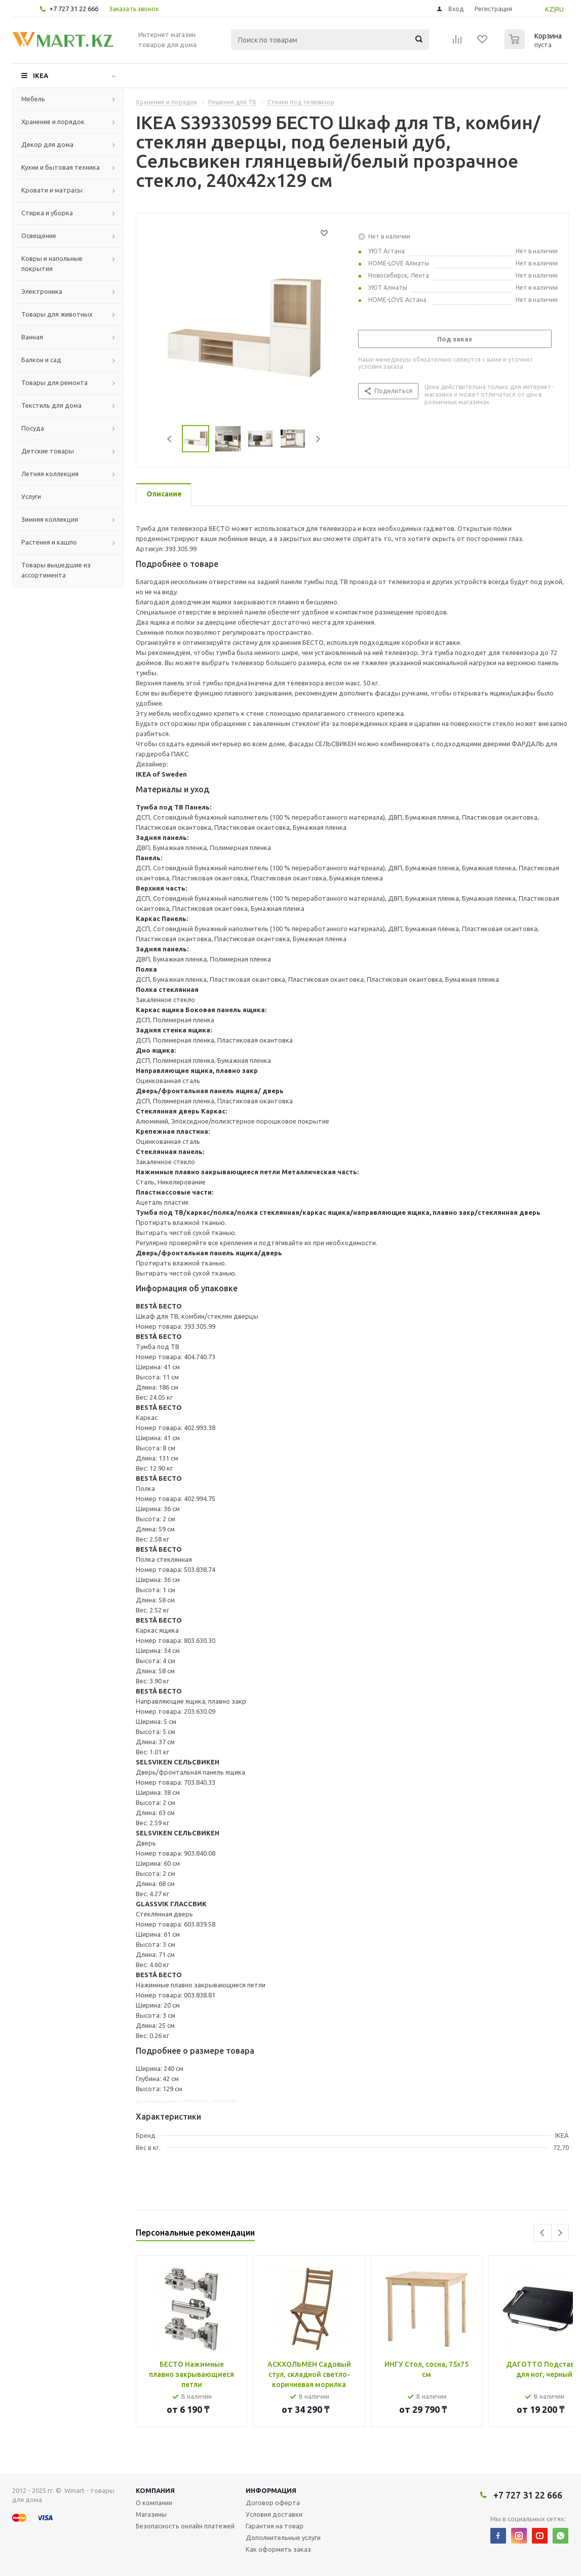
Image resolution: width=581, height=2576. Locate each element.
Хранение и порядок (53, 121)
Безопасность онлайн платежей (185, 2525)
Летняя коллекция (50, 473)
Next (318, 439)
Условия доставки (274, 2514)
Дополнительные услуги (283, 2537)
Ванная (32, 336)
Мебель (33, 98)
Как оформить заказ (278, 2549)
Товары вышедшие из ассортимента (56, 570)
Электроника (41, 291)
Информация (271, 2490)
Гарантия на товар (274, 2525)
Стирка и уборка (47, 212)
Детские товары (47, 450)
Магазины (151, 2514)
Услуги (31, 496)
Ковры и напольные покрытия (52, 263)
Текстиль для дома (51, 405)
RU (559, 9)
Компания (155, 2490)
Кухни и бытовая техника (60, 167)
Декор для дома (47, 144)
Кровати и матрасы (52, 190)
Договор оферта (273, 2502)
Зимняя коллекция (49, 519)
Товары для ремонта (54, 382)
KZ (549, 9)
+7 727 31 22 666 (73, 8)
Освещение (38, 235)
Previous (170, 439)
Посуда (32, 428)
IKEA (40, 75)
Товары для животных (57, 314)
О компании (154, 2502)
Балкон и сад (41, 359)
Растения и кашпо (49, 542)
